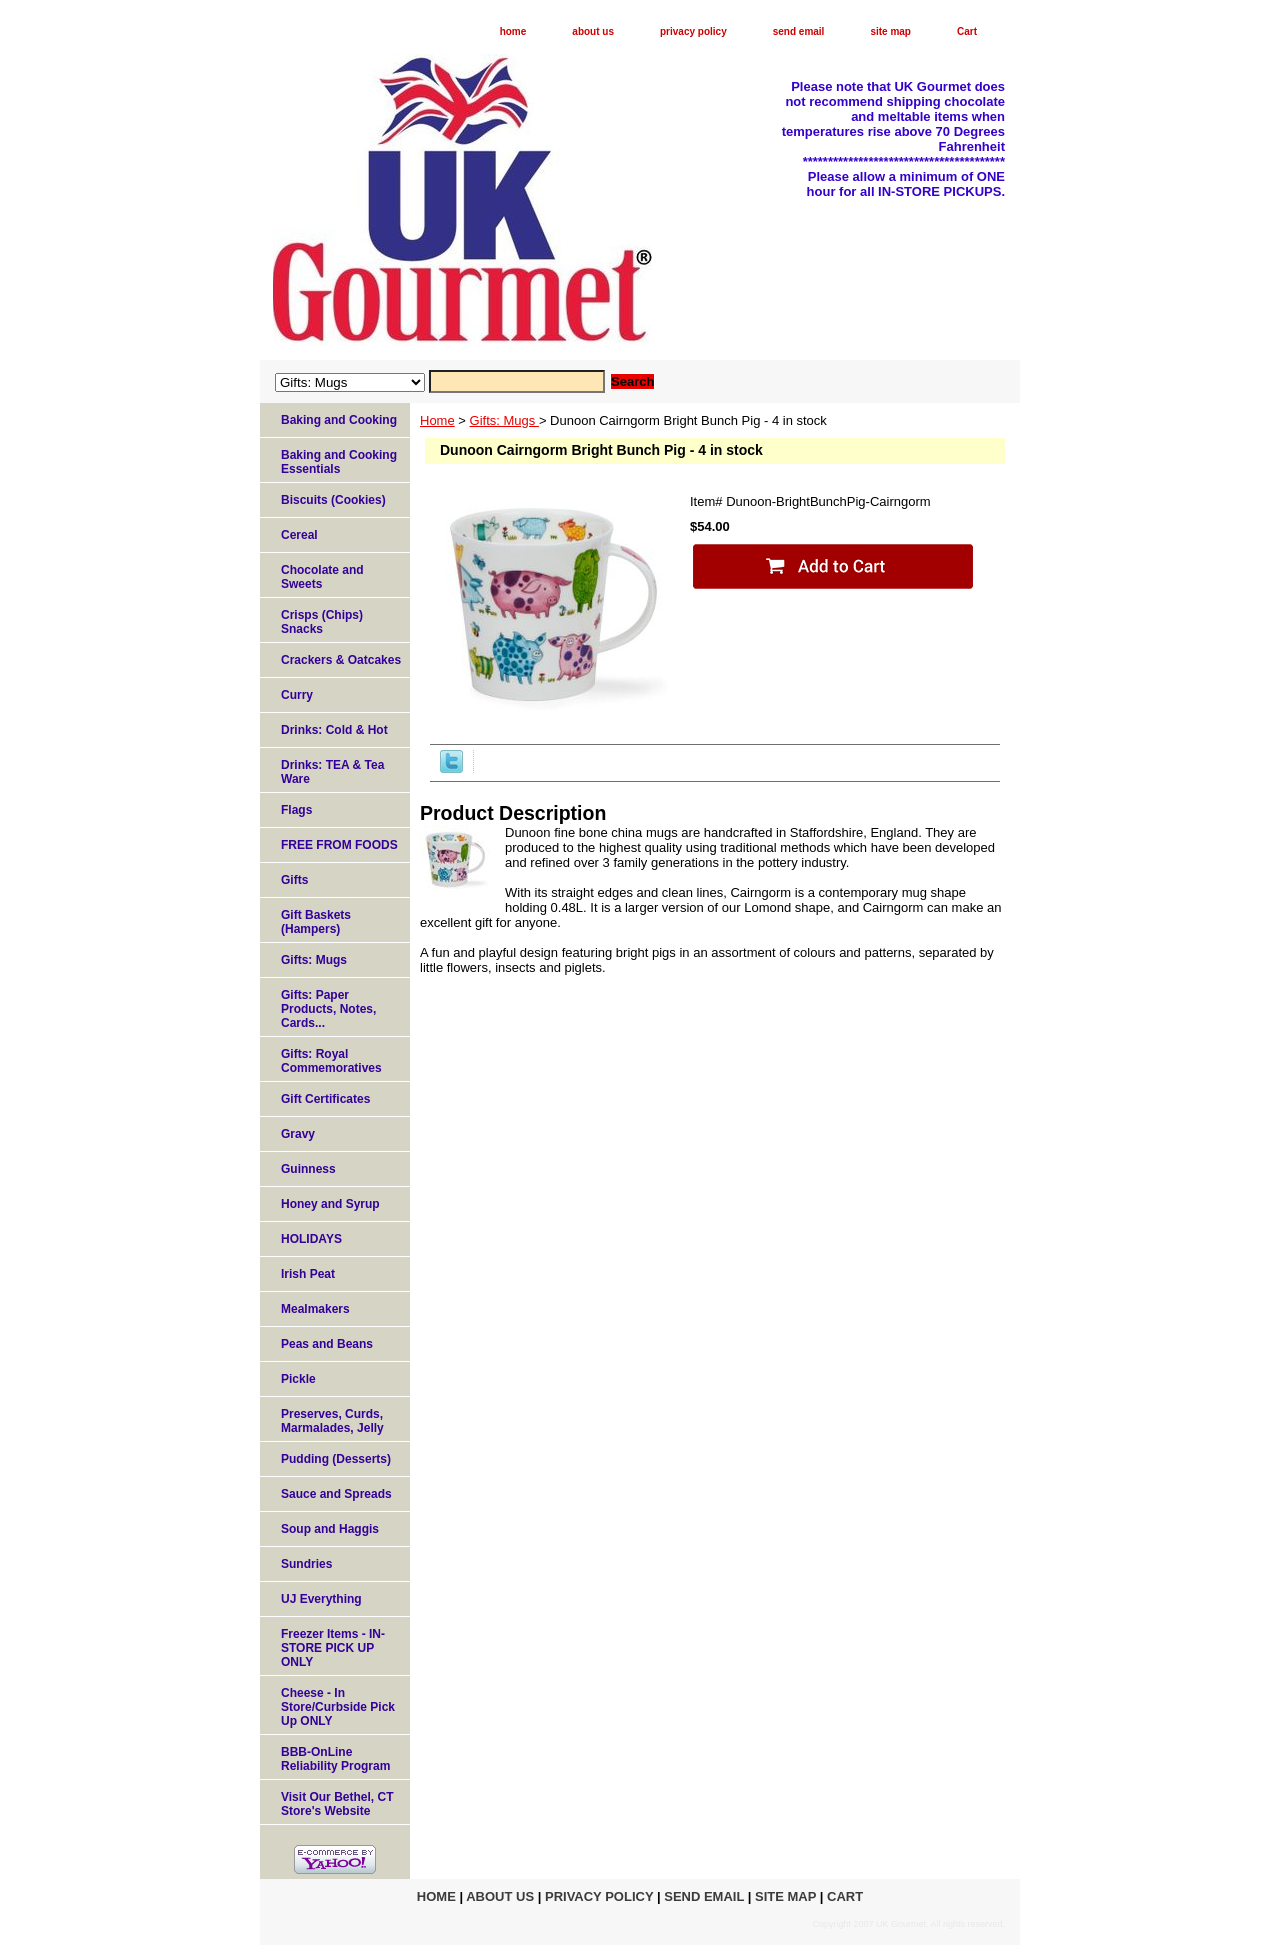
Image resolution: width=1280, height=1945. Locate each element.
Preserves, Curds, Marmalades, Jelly (332, 1421)
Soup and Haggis (330, 1529)
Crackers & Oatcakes (341, 660)
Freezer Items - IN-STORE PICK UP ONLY (333, 1648)
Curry (297, 695)
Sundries (306, 1564)
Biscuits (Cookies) (333, 500)
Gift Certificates (325, 1099)
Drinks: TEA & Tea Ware (332, 772)
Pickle (298, 1379)
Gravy (298, 1134)
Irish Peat (308, 1274)
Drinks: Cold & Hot (334, 730)
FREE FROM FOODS (339, 845)
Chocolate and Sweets (322, 577)
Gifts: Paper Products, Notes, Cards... (328, 1009)
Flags (296, 810)
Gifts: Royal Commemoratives (331, 1061)
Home (437, 420)
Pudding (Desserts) (336, 1459)
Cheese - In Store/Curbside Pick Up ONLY (338, 1707)
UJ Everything (321, 1599)
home (513, 31)
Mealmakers (315, 1309)
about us (593, 31)
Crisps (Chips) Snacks (322, 622)
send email (799, 31)
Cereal (299, 535)
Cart (967, 31)
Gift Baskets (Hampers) (316, 922)
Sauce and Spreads (336, 1494)
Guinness (308, 1169)
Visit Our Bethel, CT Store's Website (337, 1804)
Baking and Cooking (339, 420)
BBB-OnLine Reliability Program (335, 1759)
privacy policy (693, 31)
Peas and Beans (327, 1344)
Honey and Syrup (330, 1204)
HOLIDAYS (311, 1239)
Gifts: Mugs (504, 420)
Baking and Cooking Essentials (339, 462)
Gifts (294, 880)
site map (890, 31)
